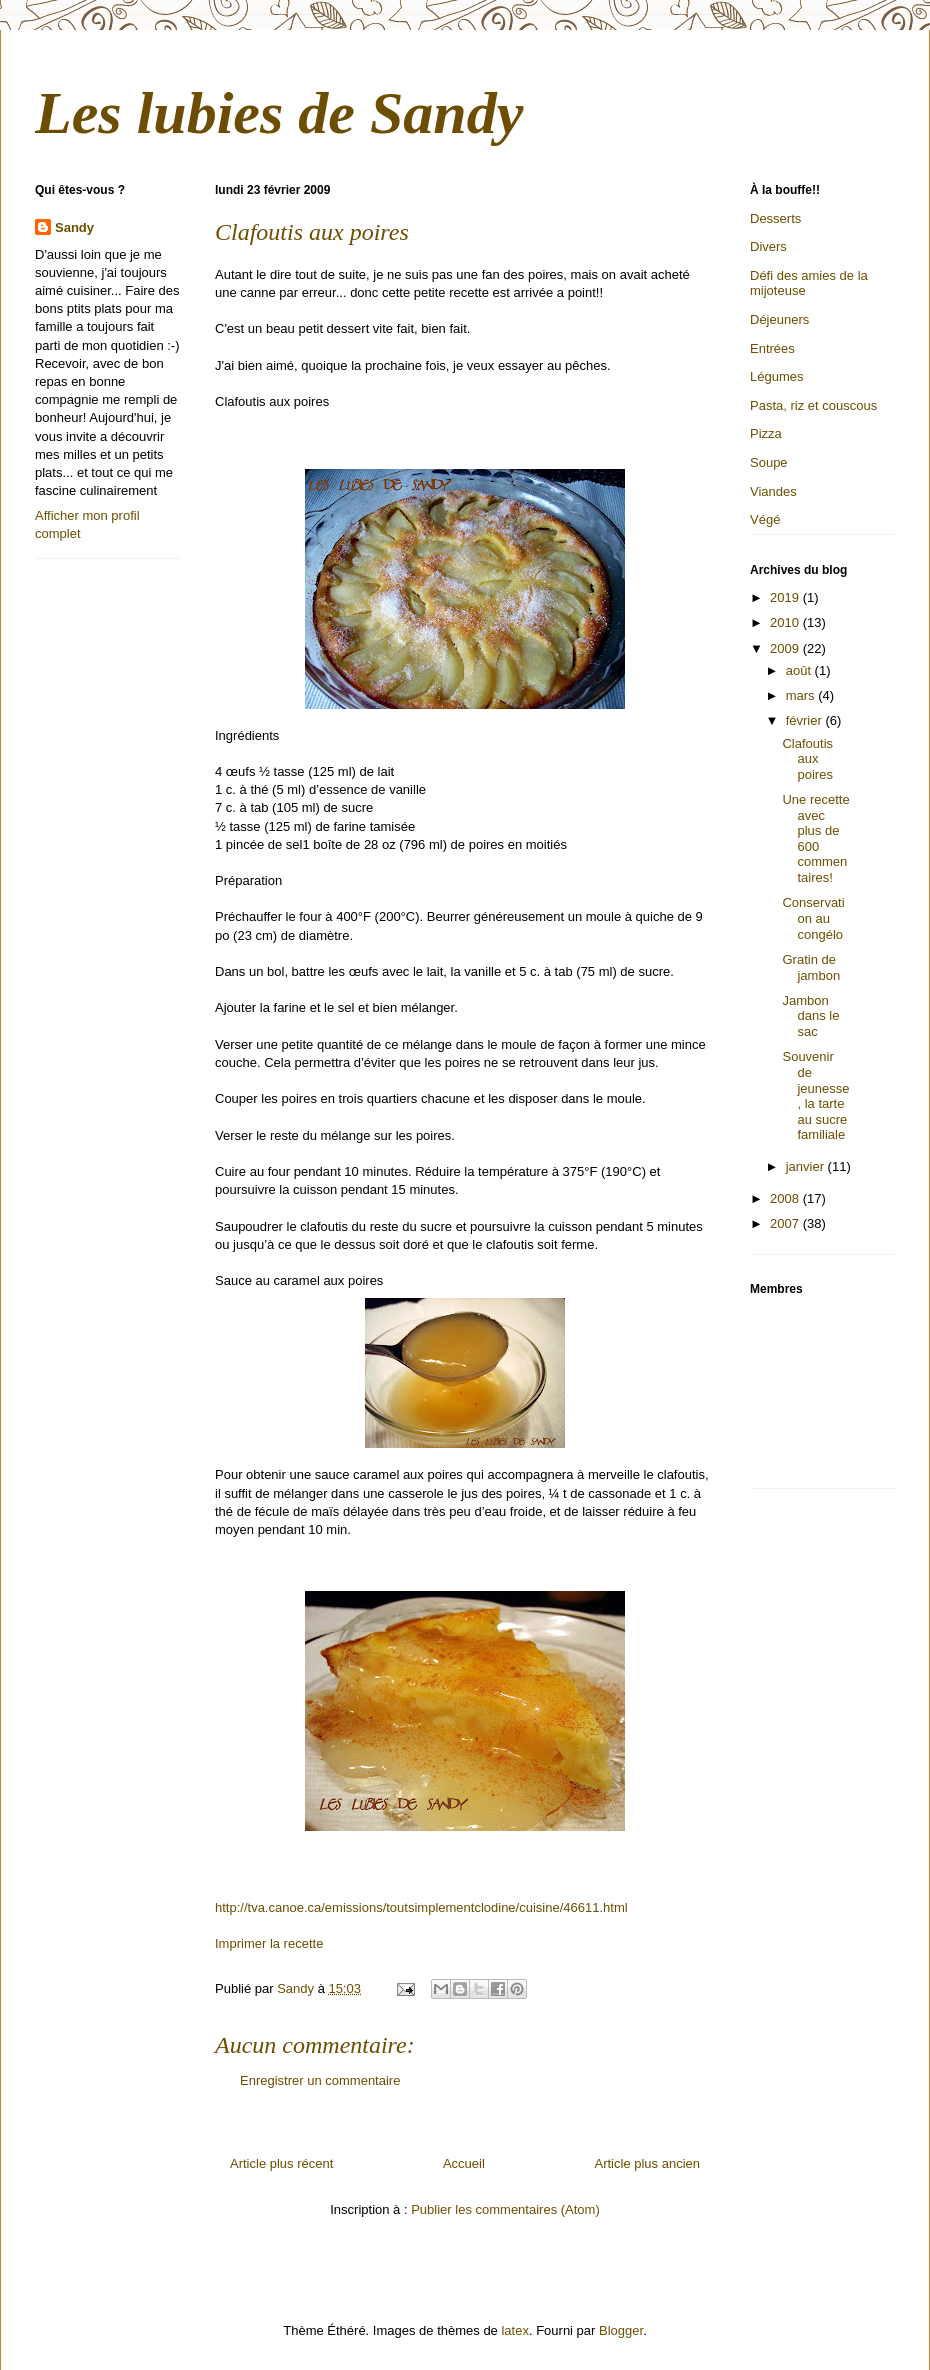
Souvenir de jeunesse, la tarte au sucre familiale (815, 1095)
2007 (786, 1223)
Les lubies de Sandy (279, 113)
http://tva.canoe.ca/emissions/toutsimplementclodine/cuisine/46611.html (421, 1907)
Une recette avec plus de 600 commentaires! (815, 838)
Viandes (773, 491)
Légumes (776, 376)
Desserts (775, 218)
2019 (786, 597)
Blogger (621, 2330)
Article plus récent (281, 2163)
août (800, 670)
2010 (786, 622)
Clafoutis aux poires (807, 759)
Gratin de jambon (811, 967)
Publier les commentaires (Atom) (505, 2209)
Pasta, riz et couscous (813, 405)
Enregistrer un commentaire (320, 2080)
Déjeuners (779, 319)
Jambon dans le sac (810, 1016)
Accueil (464, 2163)
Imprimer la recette (269, 1943)
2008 (786, 1198)
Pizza (766, 433)
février (806, 720)
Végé (765, 519)
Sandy (74, 227)
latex (514, 2330)
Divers (768, 246)
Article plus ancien (648, 2163)
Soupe (769, 462)
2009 (786, 648)
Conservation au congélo (813, 918)
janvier (807, 1166)
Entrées (772, 348)
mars (802, 695)
